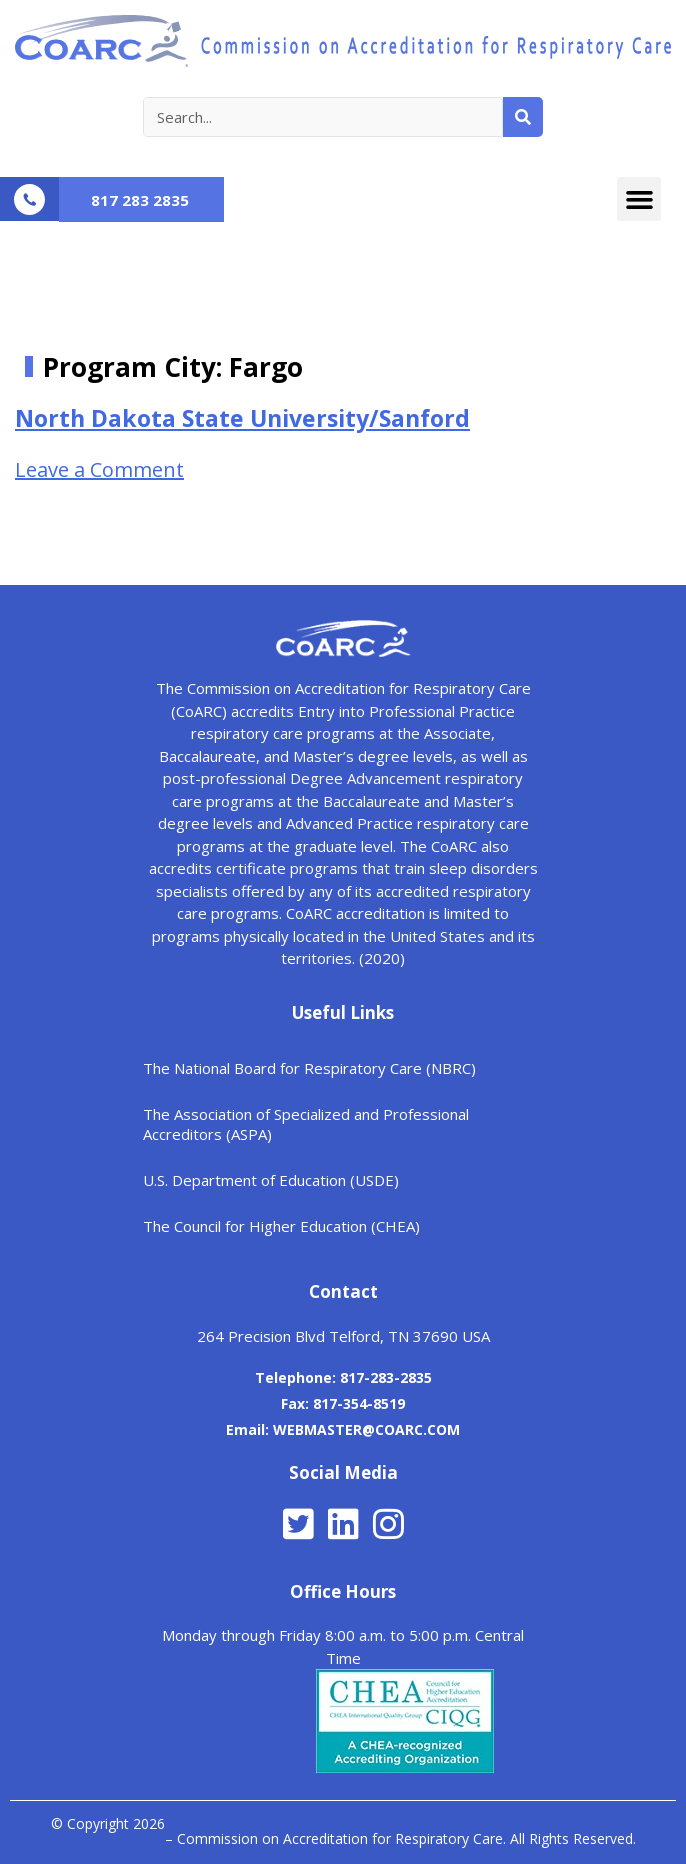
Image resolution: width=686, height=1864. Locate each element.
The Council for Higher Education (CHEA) (281, 1226)
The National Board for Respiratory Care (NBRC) (309, 1068)
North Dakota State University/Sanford (242, 418)
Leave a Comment (99, 469)
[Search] (523, 117)
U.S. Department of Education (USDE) (271, 1180)
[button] (639, 199)
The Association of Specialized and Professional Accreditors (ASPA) (306, 1124)
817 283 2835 (140, 200)
